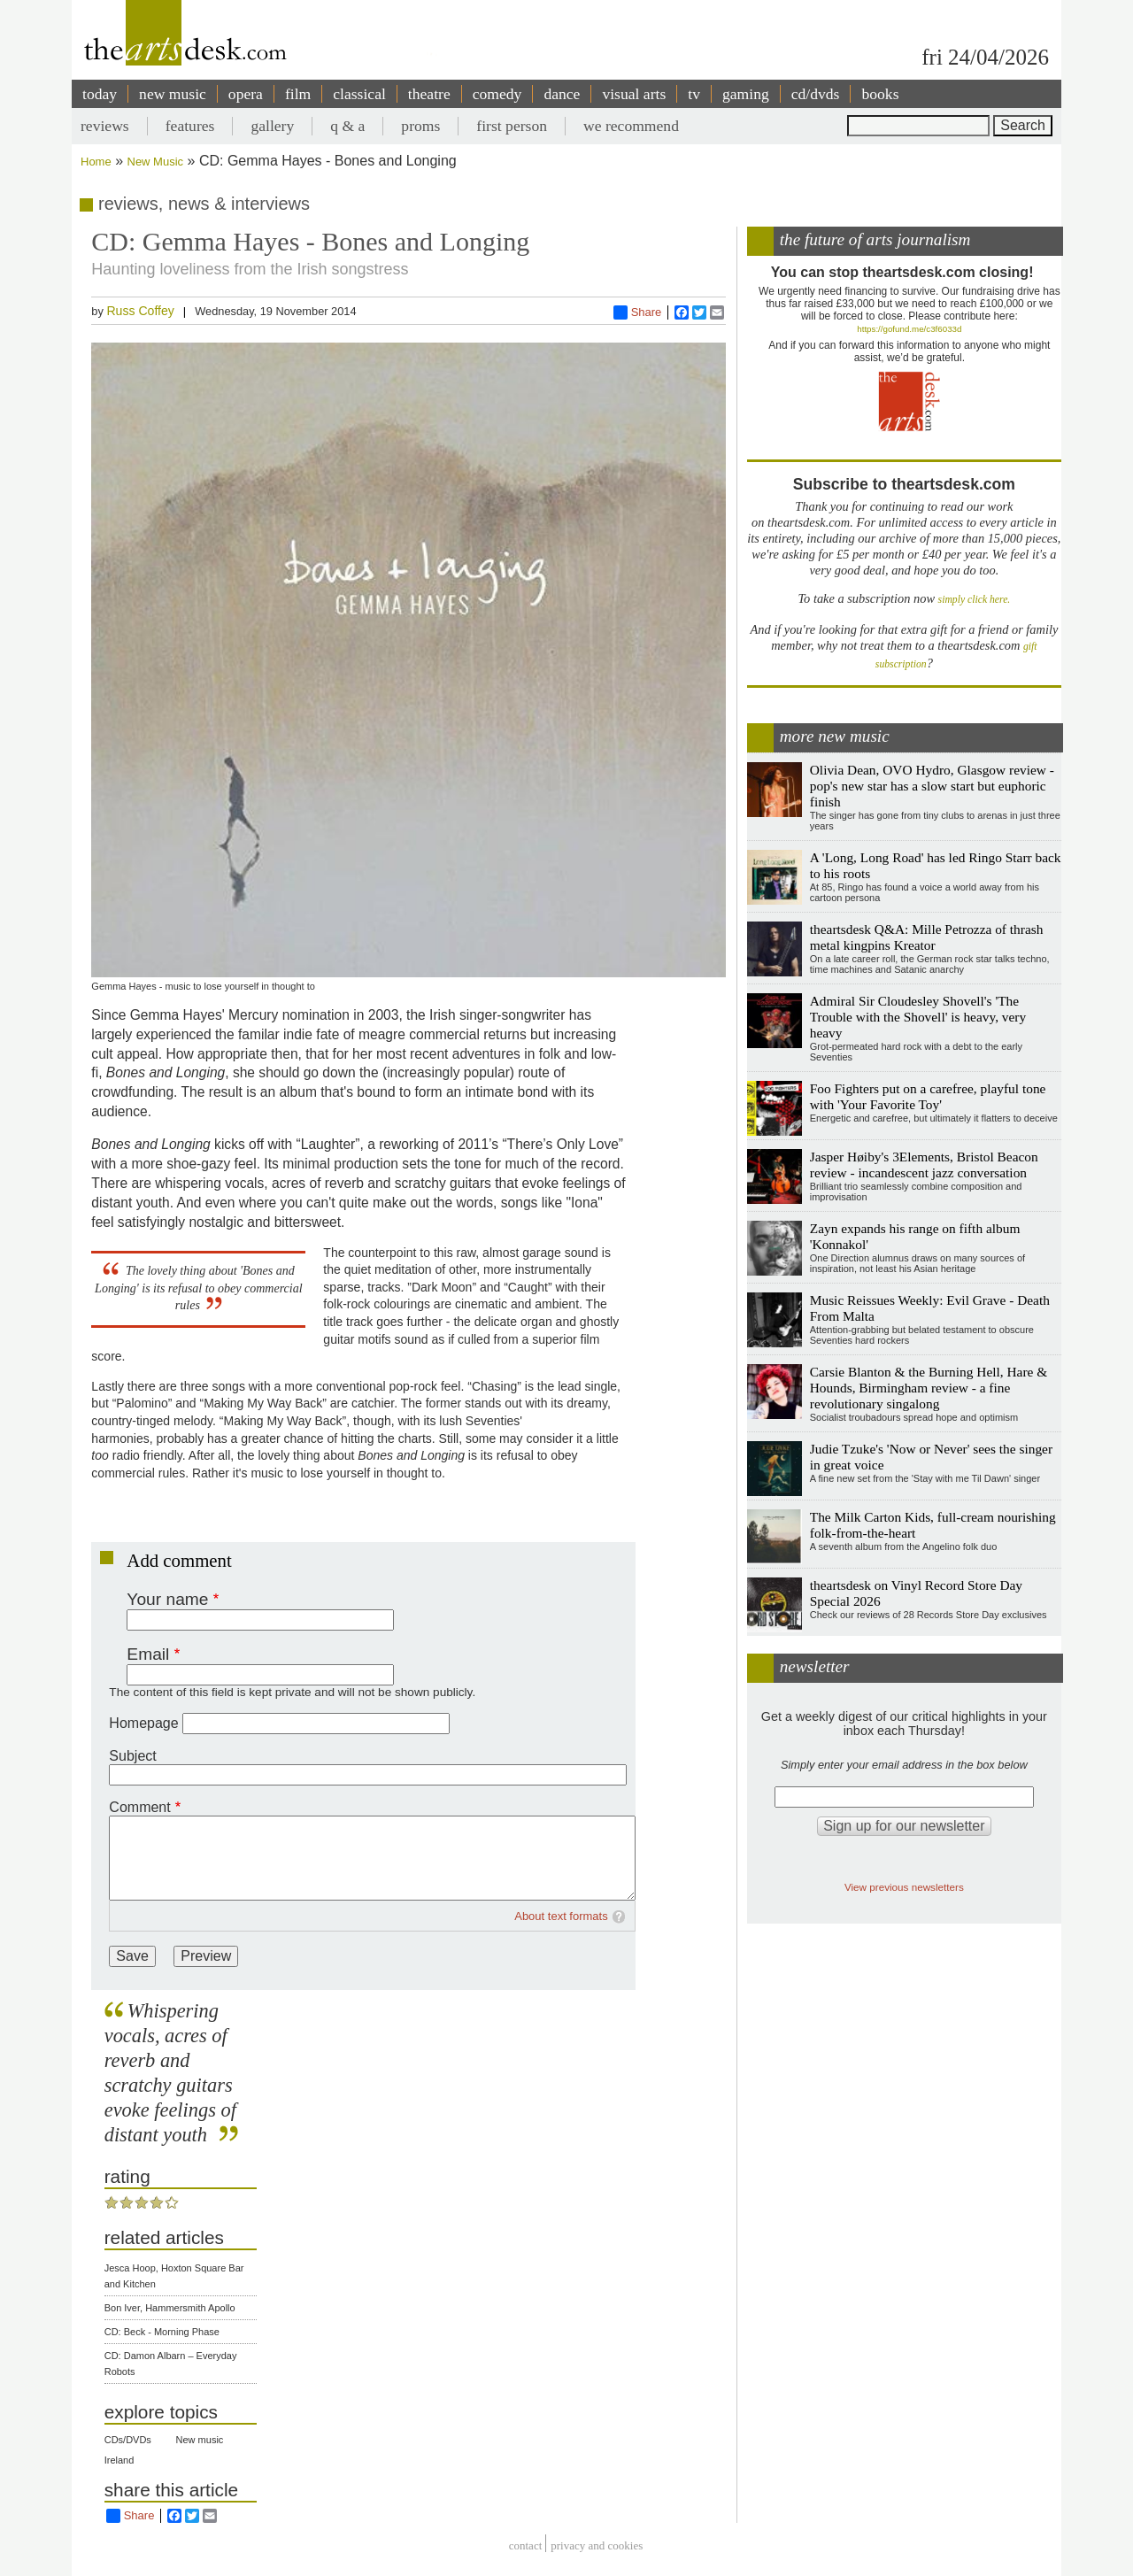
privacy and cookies (597, 2545)
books (879, 94)
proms (420, 126)
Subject (132, 1755)
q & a (347, 126)
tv (694, 94)
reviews (105, 126)
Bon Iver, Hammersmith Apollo (169, 2307)
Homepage (143, 1723)
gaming (745, 94)
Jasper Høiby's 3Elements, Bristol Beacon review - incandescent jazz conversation (924, 1164)
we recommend (631, 126)
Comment (139, 1807)
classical (359, 94)
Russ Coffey (139, 311)
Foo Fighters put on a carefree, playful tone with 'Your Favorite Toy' (928, 1096)
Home (96, 161)
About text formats (561, 1916)
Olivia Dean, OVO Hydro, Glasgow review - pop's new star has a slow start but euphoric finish (932, 785)
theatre (429, 94)
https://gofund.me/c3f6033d (909, 329)
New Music (155, 161)
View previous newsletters (904, 1887)
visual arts (634, 94)
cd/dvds (815, 94)
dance (561, 94)
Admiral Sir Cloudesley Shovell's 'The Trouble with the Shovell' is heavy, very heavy (918, 1016)
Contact (526, 2545)
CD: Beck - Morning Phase (162, 2331)
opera (245, 94)
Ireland (119, 2460)
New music (200, 2439)
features (190, 126)
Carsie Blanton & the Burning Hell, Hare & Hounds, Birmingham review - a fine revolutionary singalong (928, 1387)
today (99, 94)
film (298, 94)
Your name (167, 1599)
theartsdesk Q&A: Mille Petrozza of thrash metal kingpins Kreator (927, 937)
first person (511, 126)
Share (637, 312)
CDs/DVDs (127, 2439)
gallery (272, 126)
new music (172, 94)
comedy (497, 94)
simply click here (973, 599)
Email (148, 1654)
